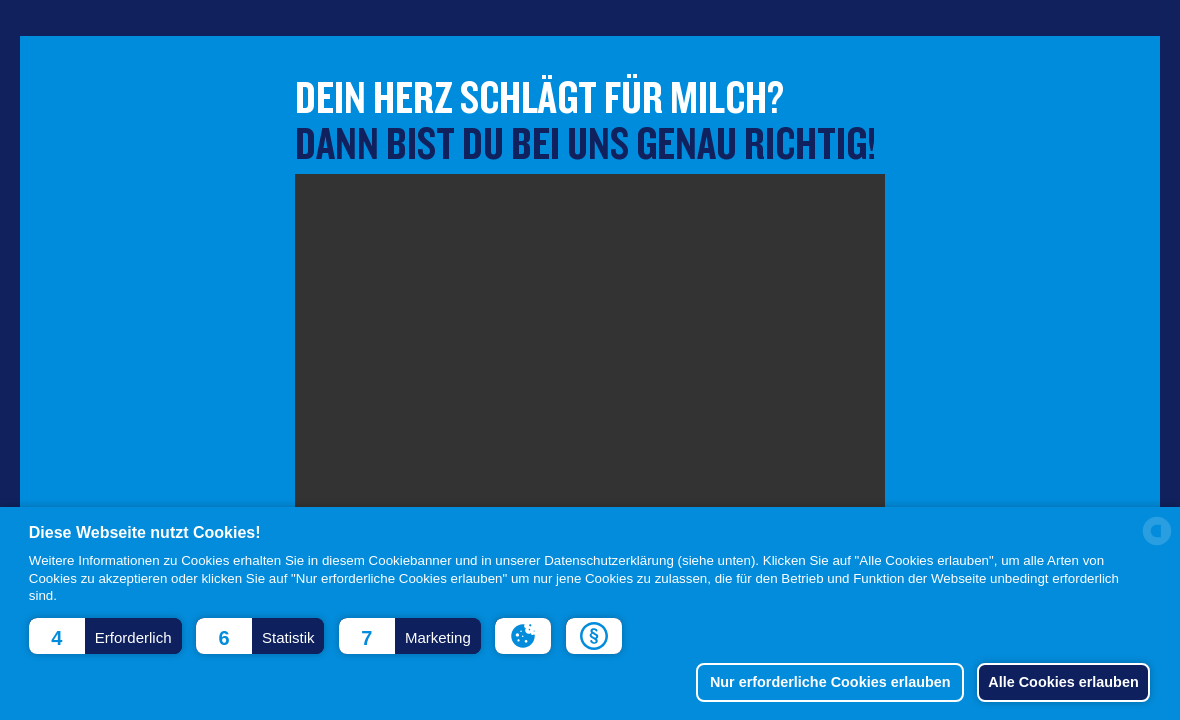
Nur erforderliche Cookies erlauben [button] (821, 682)
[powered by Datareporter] (1157, 543)
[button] (105, 636)
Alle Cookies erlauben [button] (1060, 682)
